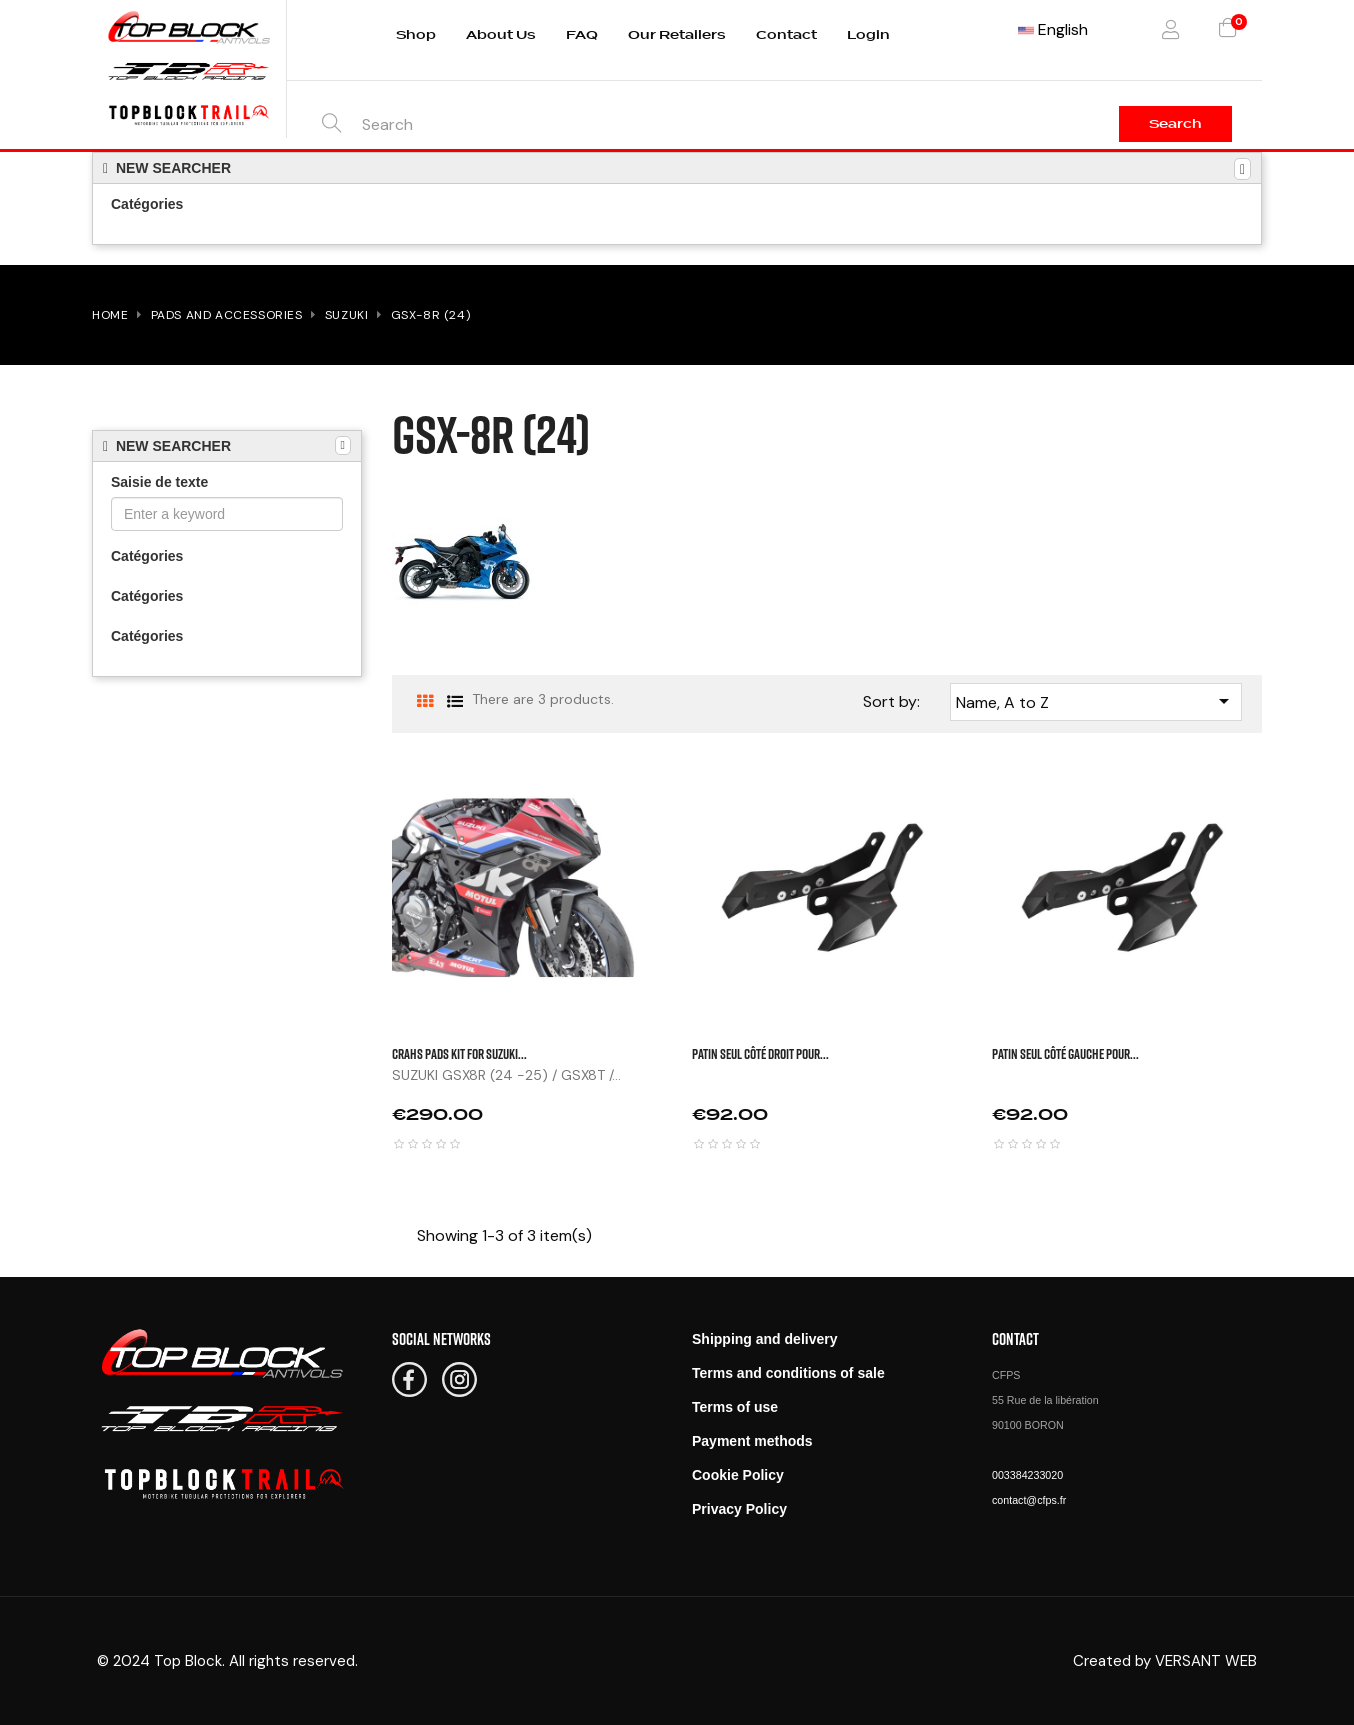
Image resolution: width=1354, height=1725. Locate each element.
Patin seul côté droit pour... (760, 1053)
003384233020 (1027, 1475)
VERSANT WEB (1206, 1661)
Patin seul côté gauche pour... (1065, 1053)
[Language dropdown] (1053, 30)
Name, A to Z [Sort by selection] (1096, 701)
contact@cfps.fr (1029, 1500)
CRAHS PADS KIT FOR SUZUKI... (459, 1053)
